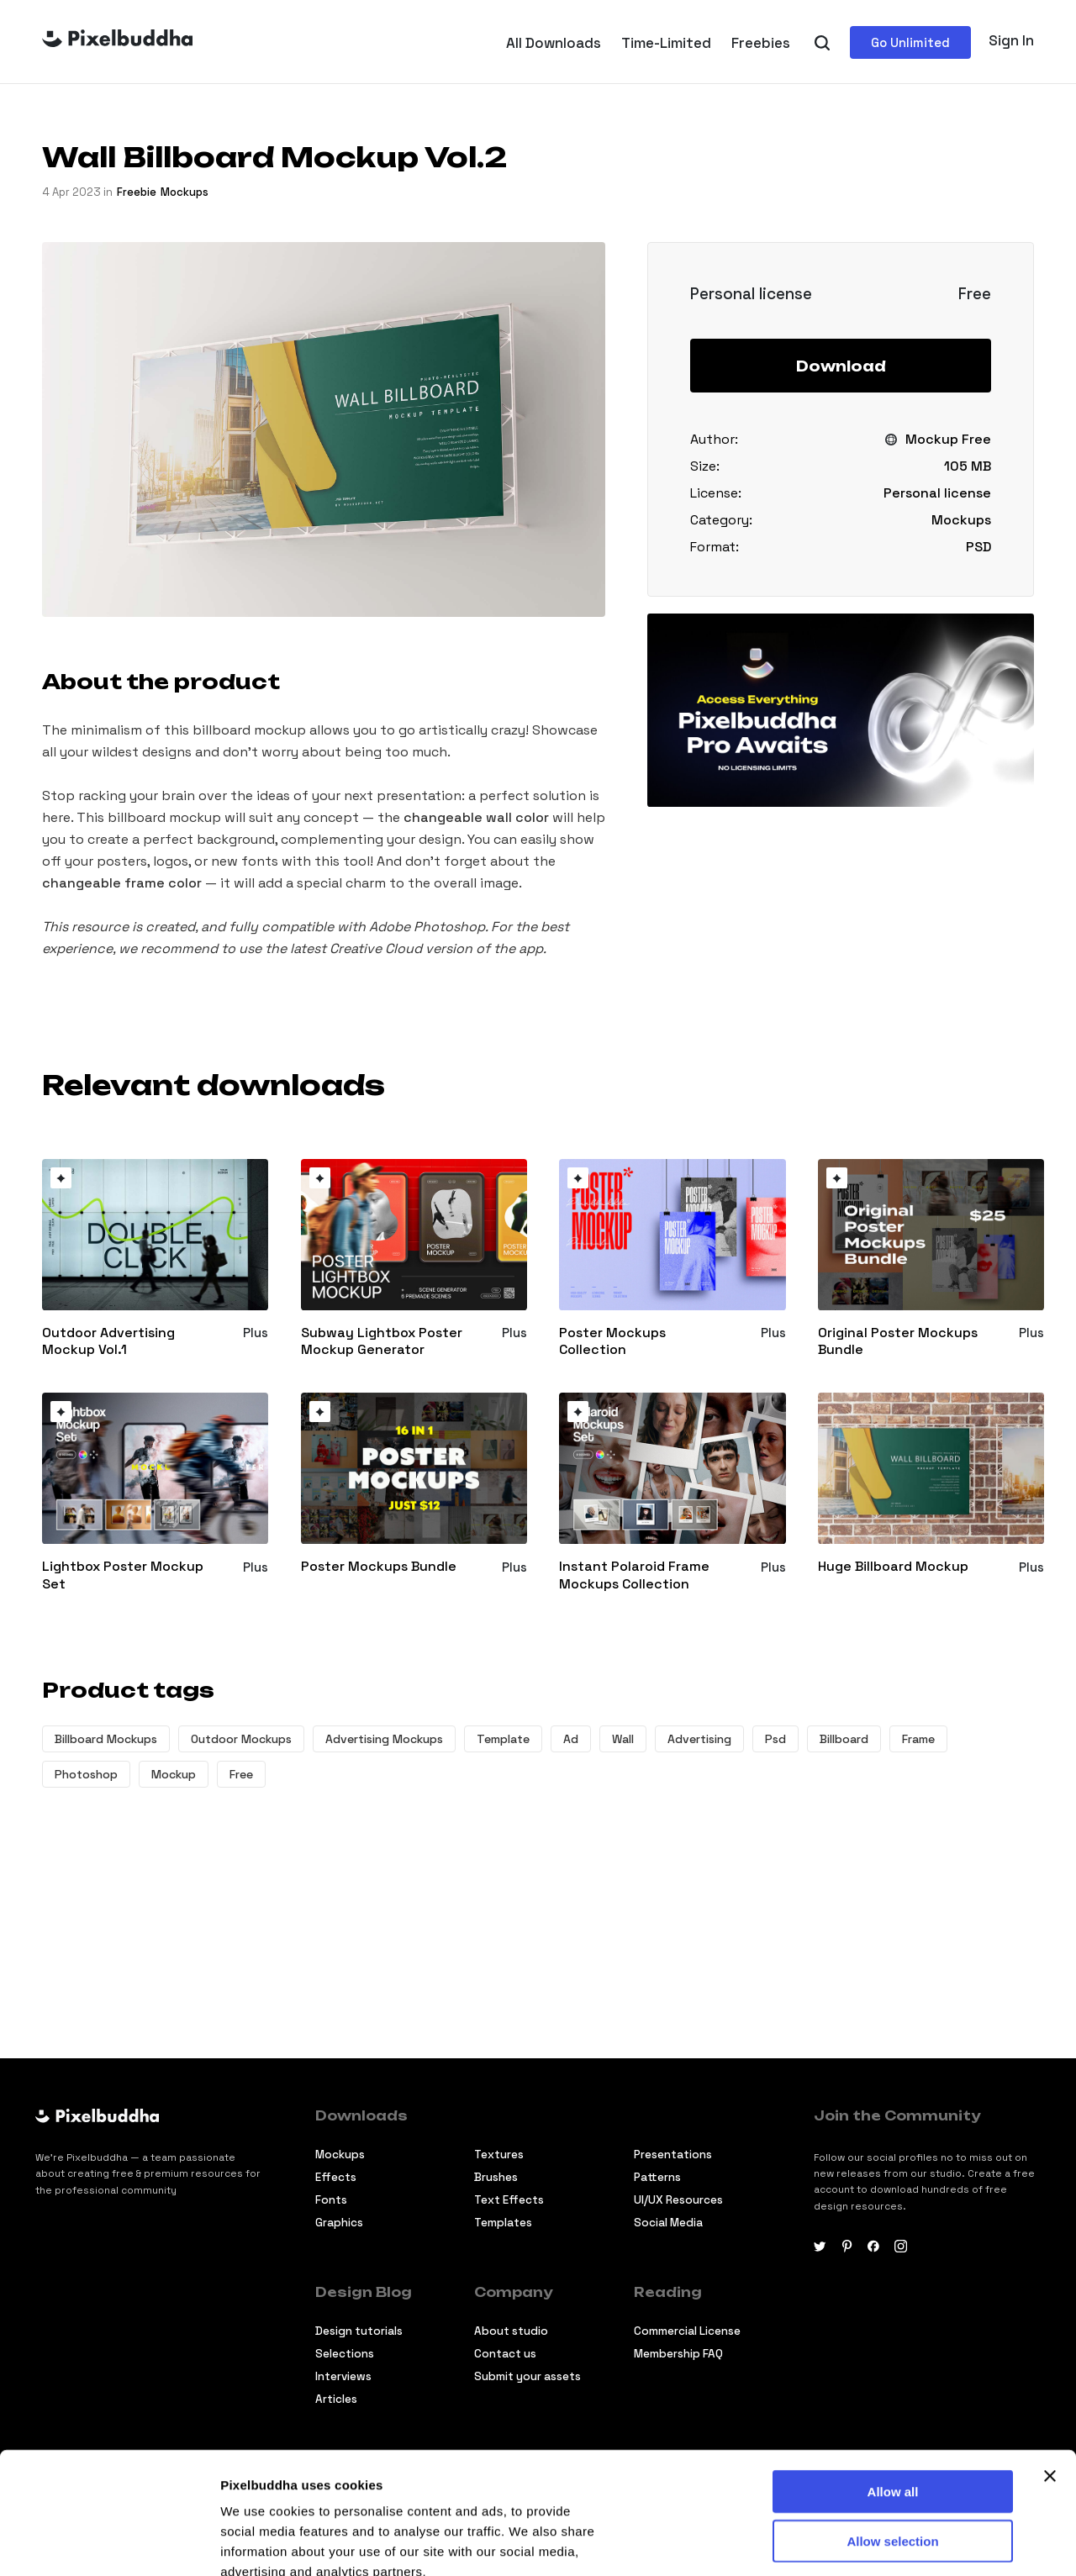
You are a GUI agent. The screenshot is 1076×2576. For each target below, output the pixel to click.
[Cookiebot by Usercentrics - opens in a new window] (108, 2543)
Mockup (173, 1774)
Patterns (657, 2177)
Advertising (699, 1738)
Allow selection (892, 2419)
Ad (570, 1738)
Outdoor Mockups (241, 1738)
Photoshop (86, 1774)
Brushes (496, 2177)
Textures (499, 2154)
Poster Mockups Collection (612, 1342)
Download (841, 366)
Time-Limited (666, 43)
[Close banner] (1050, 2354)
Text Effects (509, 2199)
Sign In (1011, 40)
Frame (918, 1738)
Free (241, 1774)
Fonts (331, 2199)
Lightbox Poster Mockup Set (122, 1575)
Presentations (673, 2154)
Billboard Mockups (106, 1738)
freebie (136, 192)
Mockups (184, 192)
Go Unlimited (910, 42)
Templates (503, 2222)
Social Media (668, 2222)
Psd (775, 1738)
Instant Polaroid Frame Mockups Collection (634, 1575)
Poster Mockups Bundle (378, 1566)
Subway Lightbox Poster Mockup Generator (381, 1342)
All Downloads (553, 43)
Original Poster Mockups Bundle (898, 1342)
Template (503, 1738)
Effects (335, 2177)
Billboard (844, 1738)
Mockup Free (948, 439)
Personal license (937, 493)
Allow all (893, 2370)
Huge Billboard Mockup (893, 1566)
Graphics (339, 2222)
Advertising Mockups (384, 1738)
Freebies (760, 43)
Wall (623, 1738)
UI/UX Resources (678, 2199)
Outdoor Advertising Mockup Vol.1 (108, 1342)
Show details (259, 2543)
